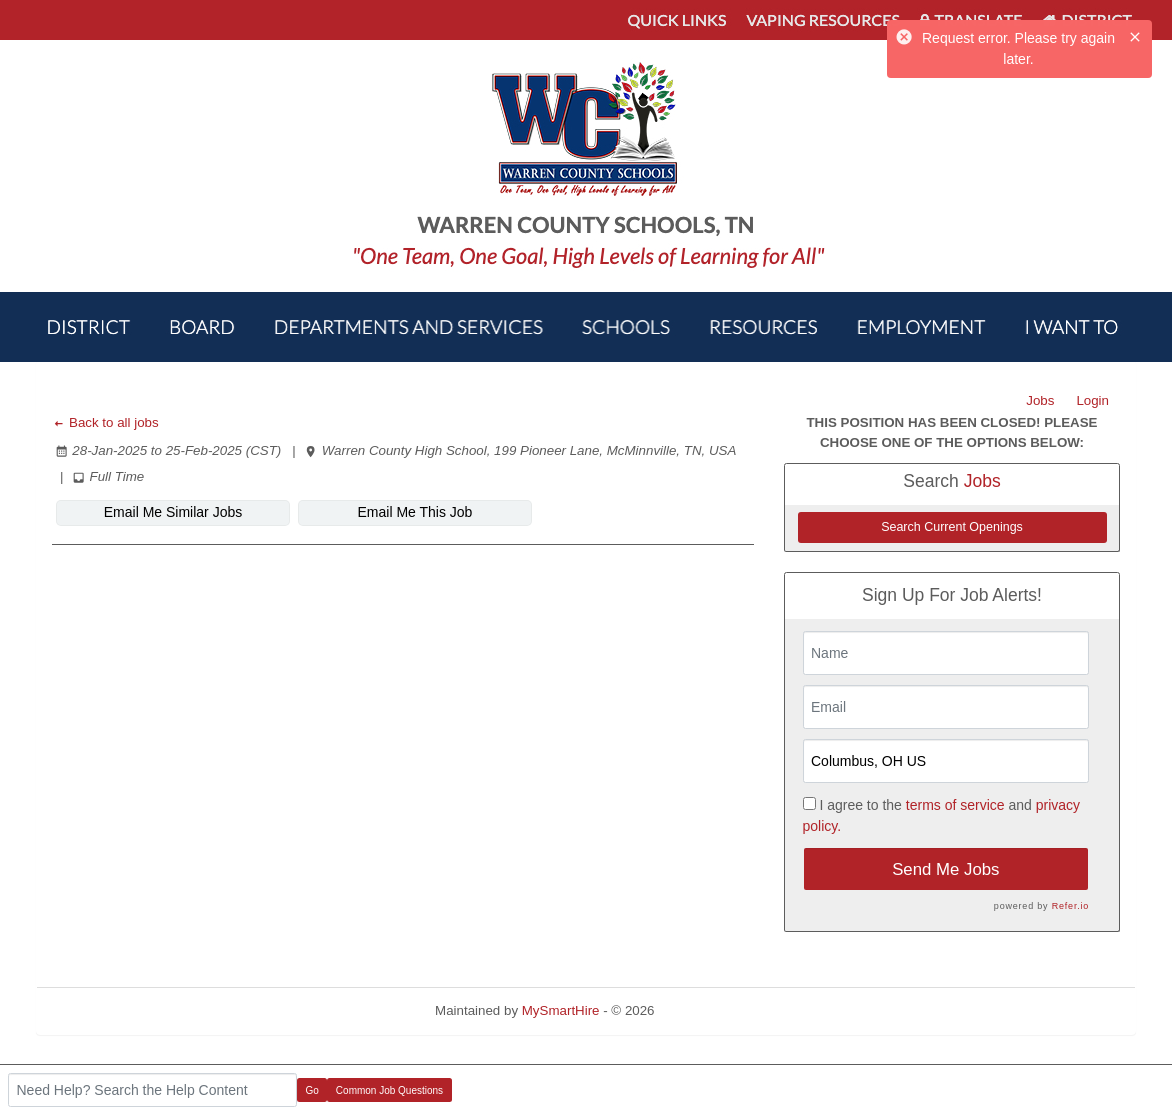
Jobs (1040, 400)
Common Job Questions (389, 1090)
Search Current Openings (952, 527)
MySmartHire (561, 1010)
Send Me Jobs (945, 869)
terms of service (955, 805)
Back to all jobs (105, 422)
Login (1092, 400)
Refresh (713, 1010)
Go (312, 1090)
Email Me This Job (415, 512)
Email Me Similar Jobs (173, 512)
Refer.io (1070, 906)
